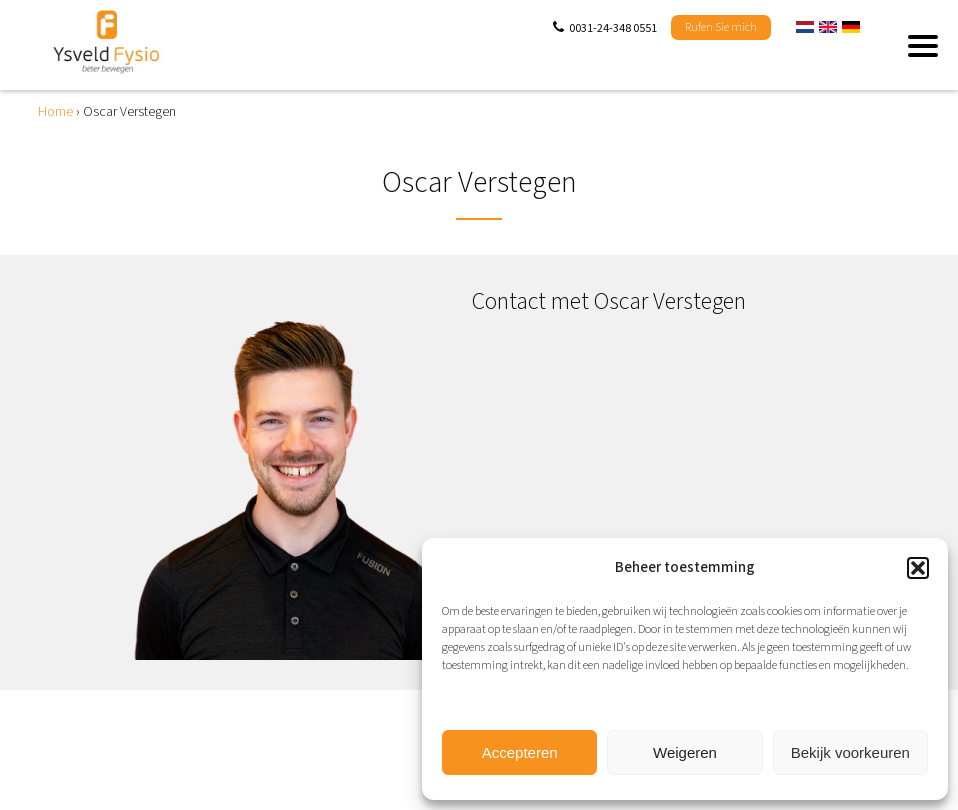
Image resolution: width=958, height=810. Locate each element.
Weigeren (685, 752)
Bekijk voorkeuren (850, 752)
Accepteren (520, 752)
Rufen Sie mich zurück (721, 30)
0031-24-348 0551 (613, 28)
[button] (918, 568)
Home (55, 112)
